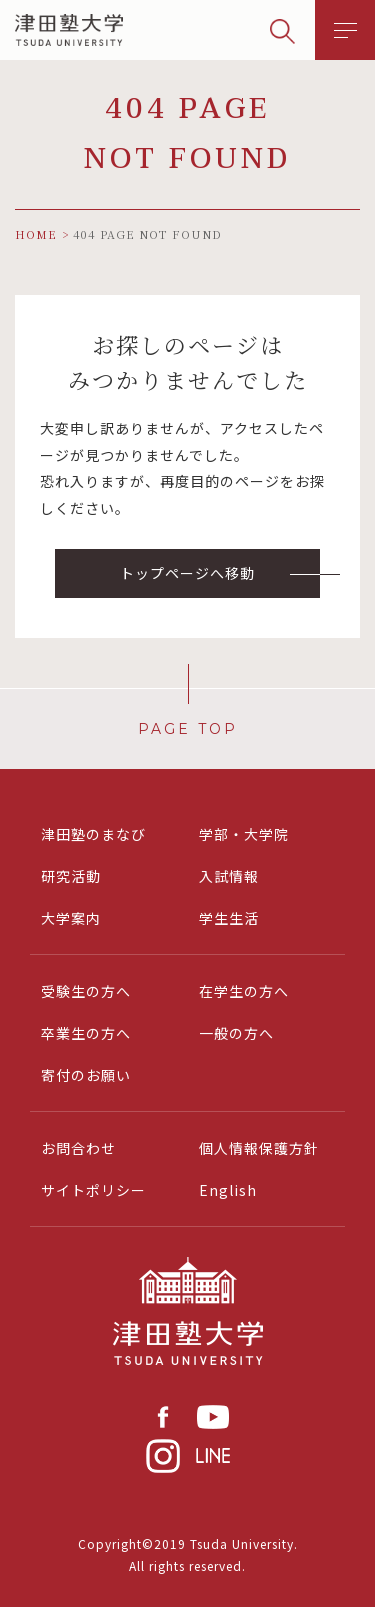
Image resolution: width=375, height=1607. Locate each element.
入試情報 (229, 876)
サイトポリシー (93, 1190)
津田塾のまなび (93, 834)
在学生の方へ (244, 991)
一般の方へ (236, 1033)
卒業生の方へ (86, 1033)
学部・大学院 (244, 834)
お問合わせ (78, 1148)
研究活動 (71, 876)
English (228, 1190)
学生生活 (229, 918)
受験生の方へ (86, 991)
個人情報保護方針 (259, 1148)
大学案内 (71, 918)
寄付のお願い (86, 1075)
